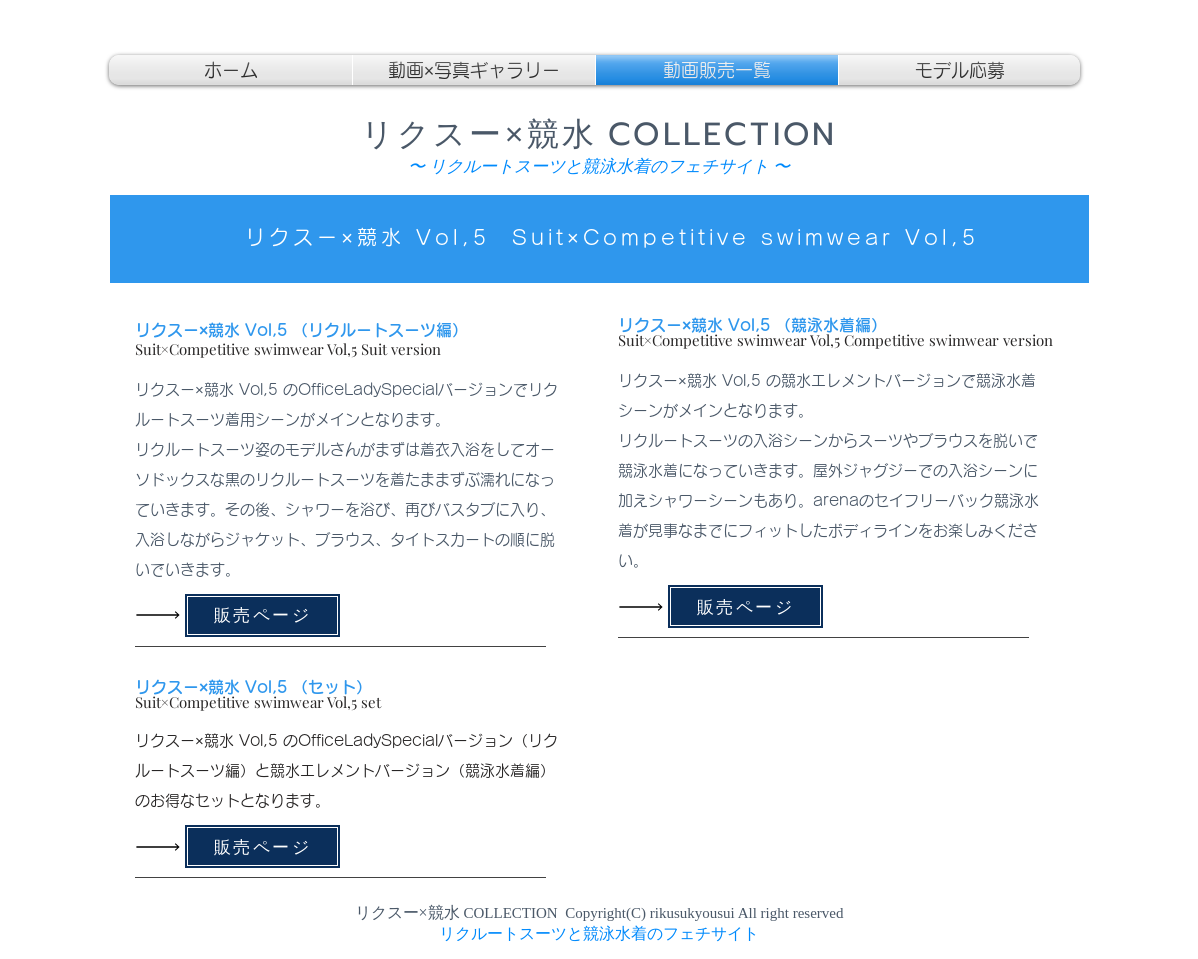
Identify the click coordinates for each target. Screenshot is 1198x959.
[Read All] (163, 615)
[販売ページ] (262, 615)
